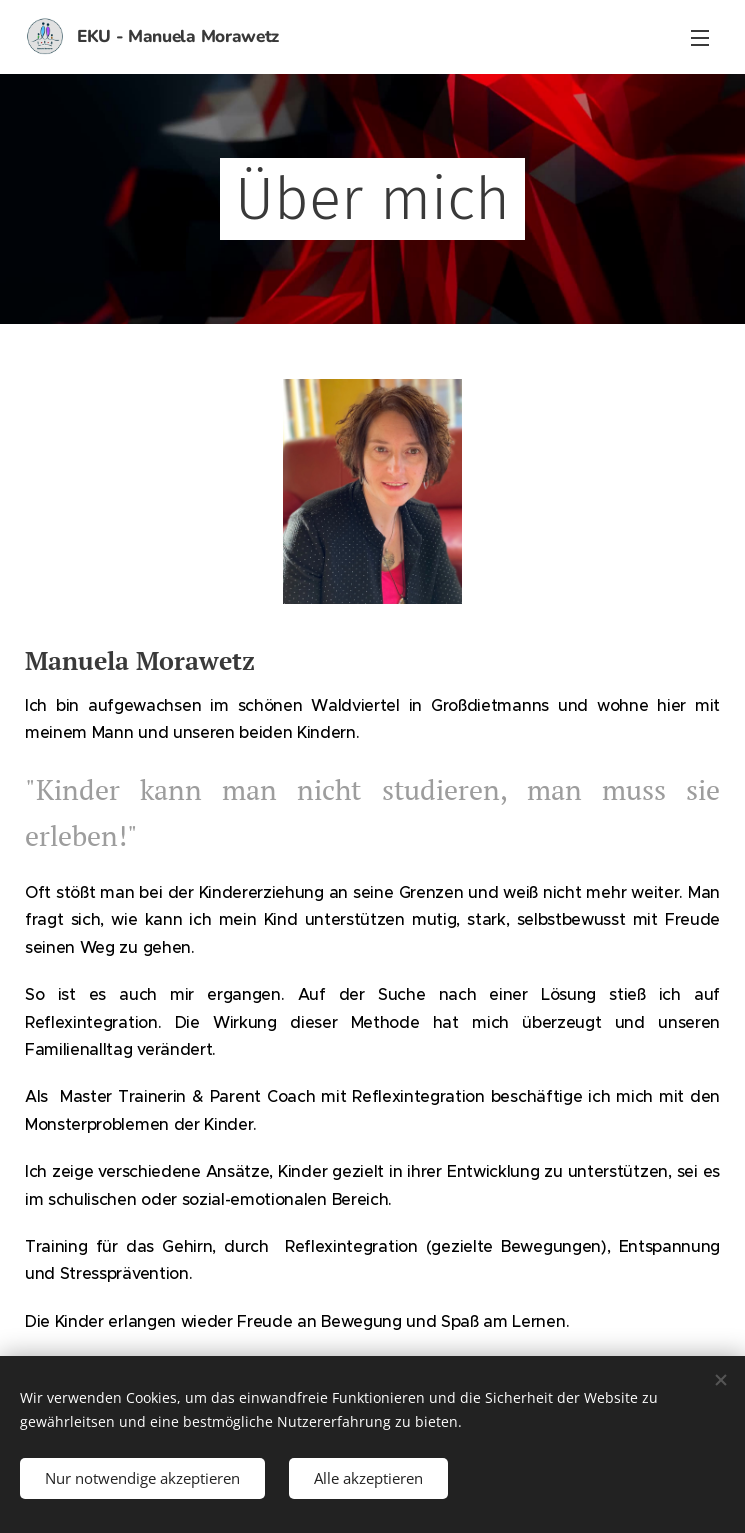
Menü (700, 38)
